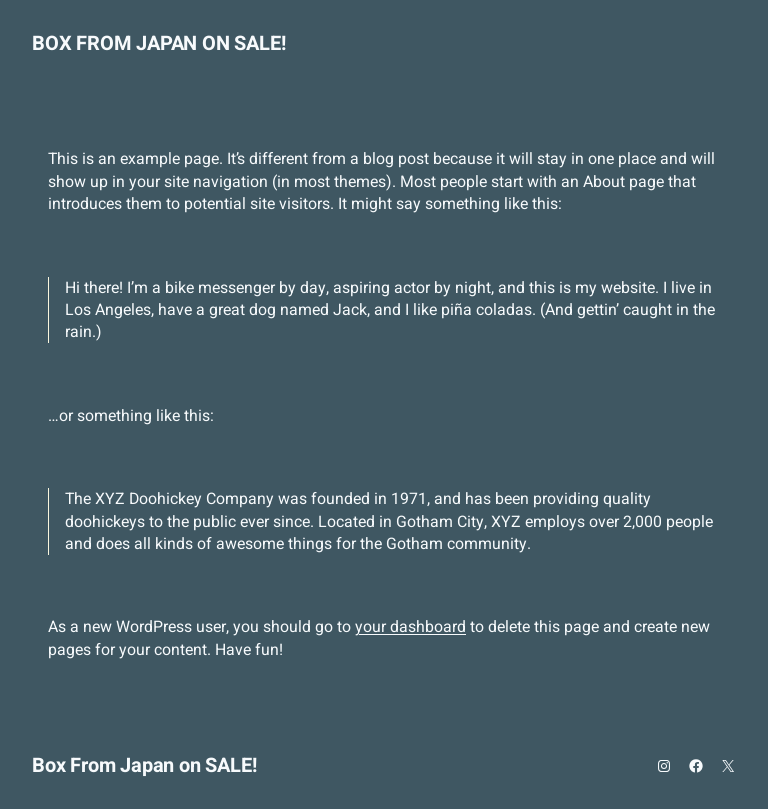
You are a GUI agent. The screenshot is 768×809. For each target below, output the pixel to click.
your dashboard (410, 627)
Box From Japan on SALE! (158, 43)
